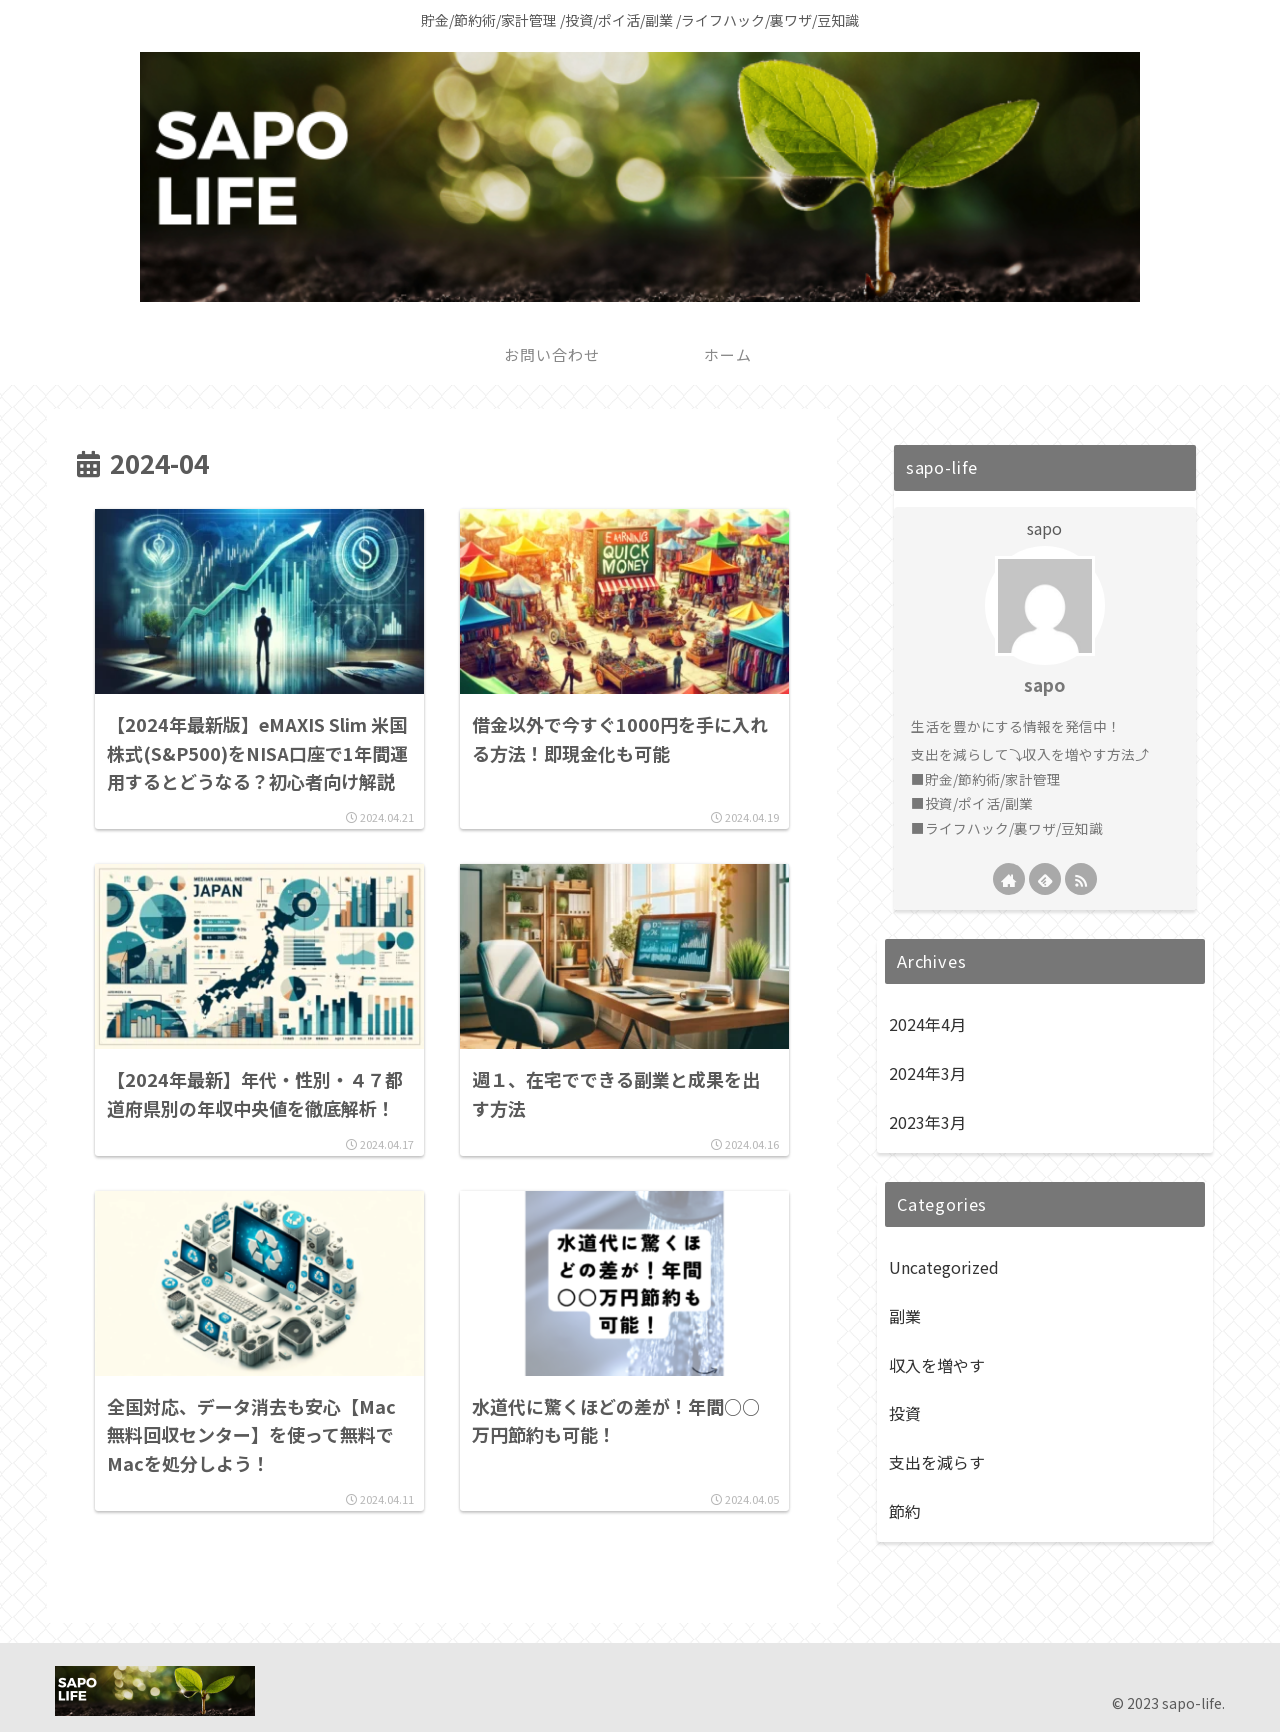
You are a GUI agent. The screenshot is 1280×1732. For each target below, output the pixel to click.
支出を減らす (937, 1462)
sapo (1044, 684)
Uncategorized (944, 1267)
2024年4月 (927, 1024)
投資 (905, 1413)
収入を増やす (937, 1365)
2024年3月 (927, 1073)
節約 (905, 1511)
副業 (905, 1316)
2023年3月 (927, 1122)
